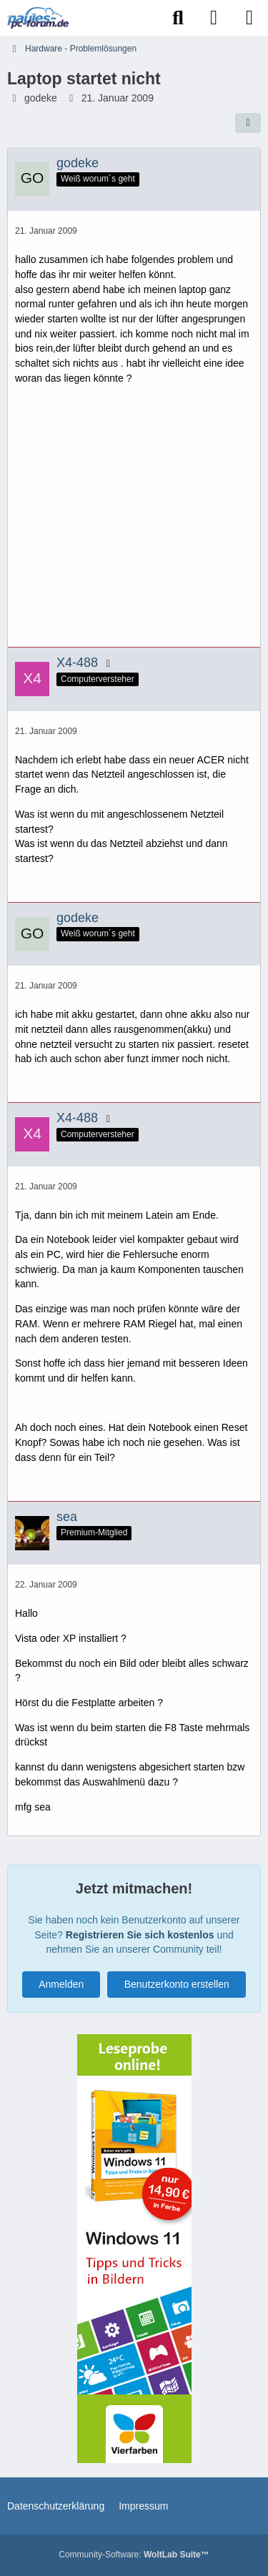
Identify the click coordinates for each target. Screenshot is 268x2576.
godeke (40, 98)
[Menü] (249, 18)
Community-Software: (134, 2555)
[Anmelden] (213, 18)
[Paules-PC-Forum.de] (37, 18)
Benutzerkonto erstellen (176, 1984)
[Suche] (178, 18)
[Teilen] (248, 123)
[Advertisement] (135, 522)
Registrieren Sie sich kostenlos (140, 1935)
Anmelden (61, 1984)
